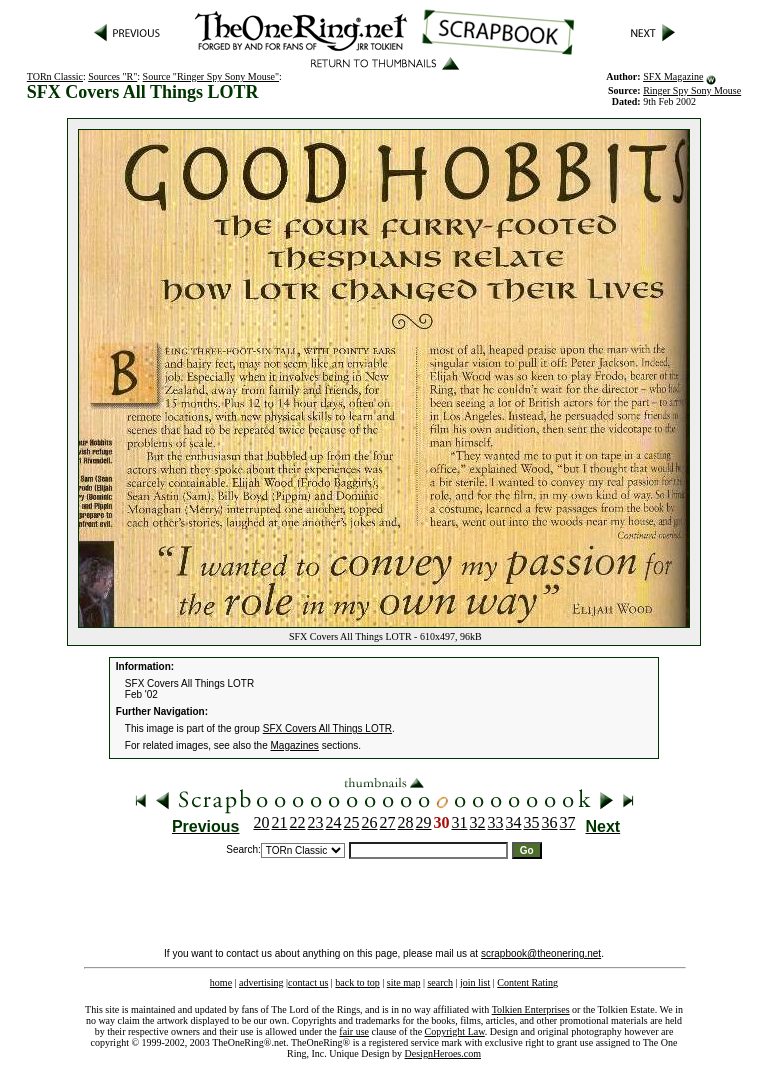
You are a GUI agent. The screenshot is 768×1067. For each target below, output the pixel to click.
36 (550, 822)
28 (406, 822)
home (221, 982)
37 (568, 822)
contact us (308, 982)
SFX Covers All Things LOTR (327, 728)
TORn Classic (55, 76)
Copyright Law (455, 1031)
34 (514, 822)
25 (352, 822)
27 (388, 822)
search (440, 982)
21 (280, 822)
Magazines (295, 745)
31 (460, 822)
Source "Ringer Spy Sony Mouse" (211, 76)
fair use (354, 1031)
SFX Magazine (673, 76)
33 (496, 822)
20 (262, 822)
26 (370, 822)
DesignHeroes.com (443, 1053)
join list (475, 982)
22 (298, 822)
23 (316, 822)
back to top (357, 982)
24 (334, 822)
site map (404, 982)
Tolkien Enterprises (531, 1009)
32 (478, 822)
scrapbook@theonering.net (541, 953)
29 (424, 822)
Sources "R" (112, 76)
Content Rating (527, 982)
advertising (261, 982)
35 (532, 822)
